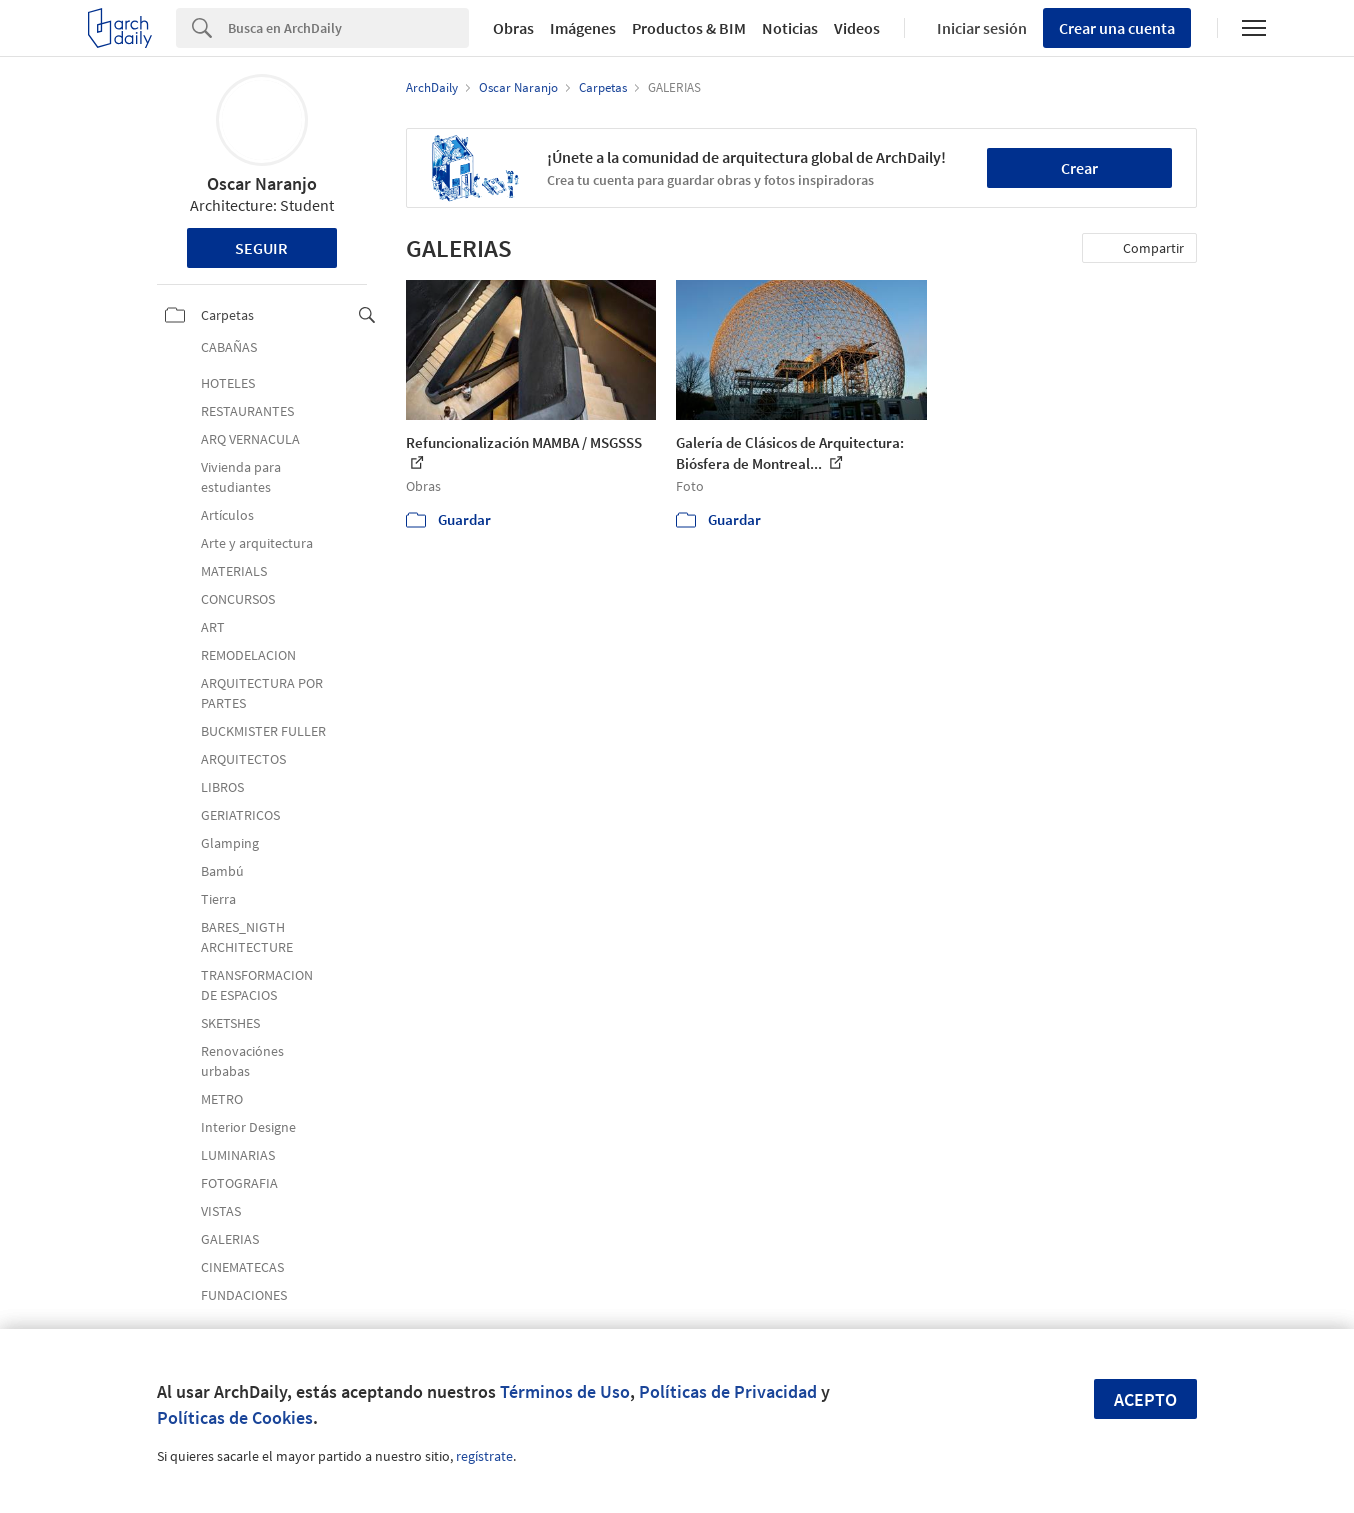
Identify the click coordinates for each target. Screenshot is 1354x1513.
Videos (857, 28)
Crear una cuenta (1117, 28)
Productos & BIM (689, 28)
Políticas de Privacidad (728, 1391)
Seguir (261, 248)
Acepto (1145, 1399)
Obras (513, 28)
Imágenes (583, 28)
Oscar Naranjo (262, 183)
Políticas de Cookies (235, 1417)
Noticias (790, 28)
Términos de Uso (565, 1391)
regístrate (484, 1456)
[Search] (348, 28)
